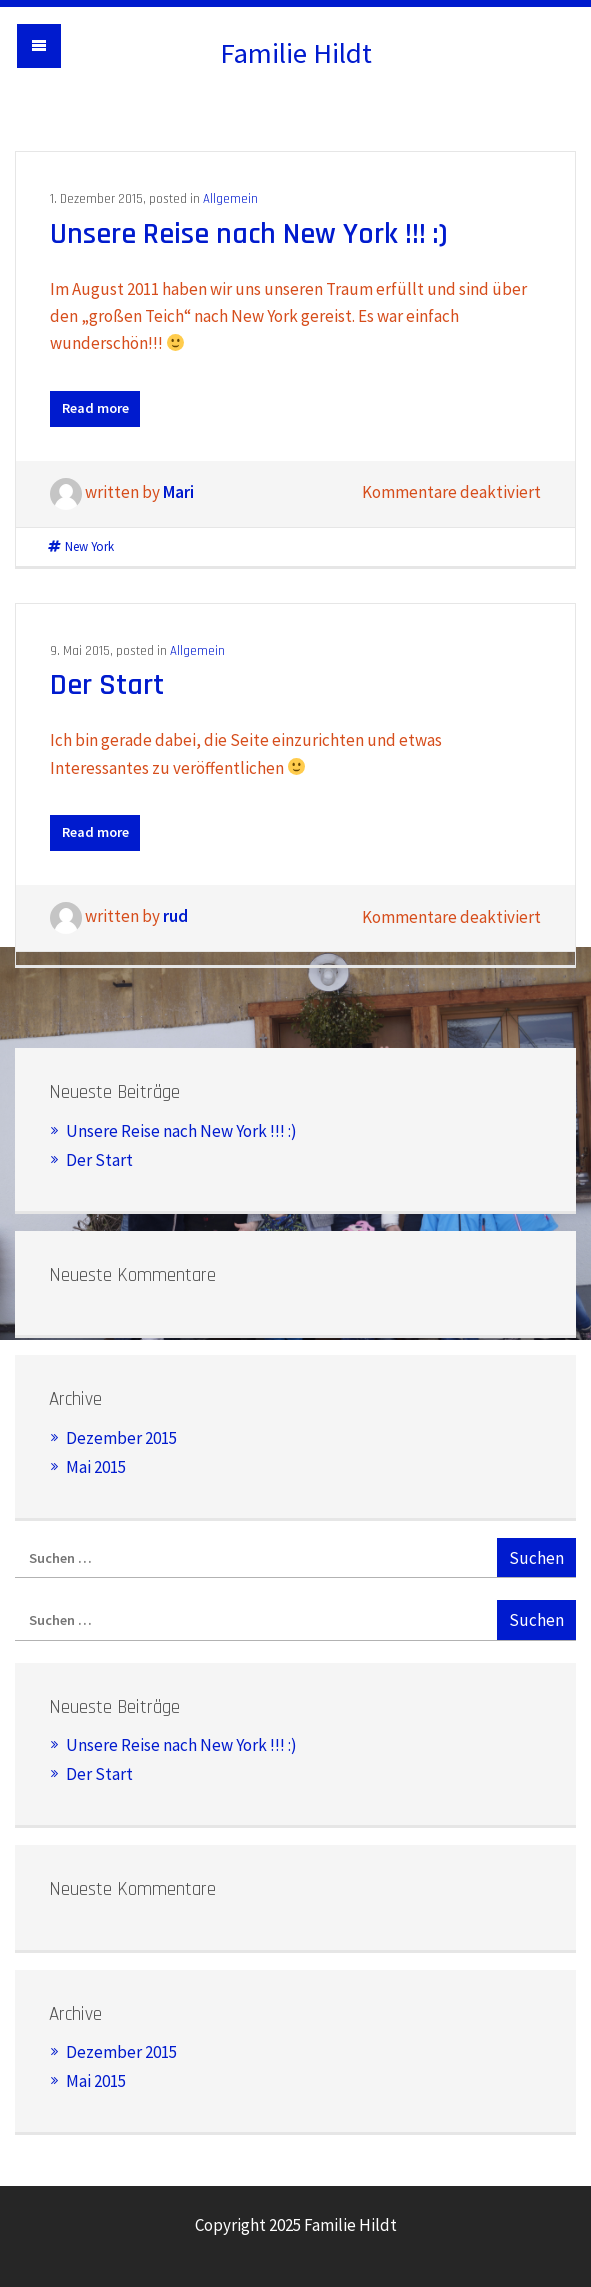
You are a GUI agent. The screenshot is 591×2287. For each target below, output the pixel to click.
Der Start (107, 685)
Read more (95, 408)
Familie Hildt (296, 53)
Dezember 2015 (121, 1438)
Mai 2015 (96, 1467)
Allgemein (230, 199)
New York (89, 546)
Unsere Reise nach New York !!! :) (249, 234)
